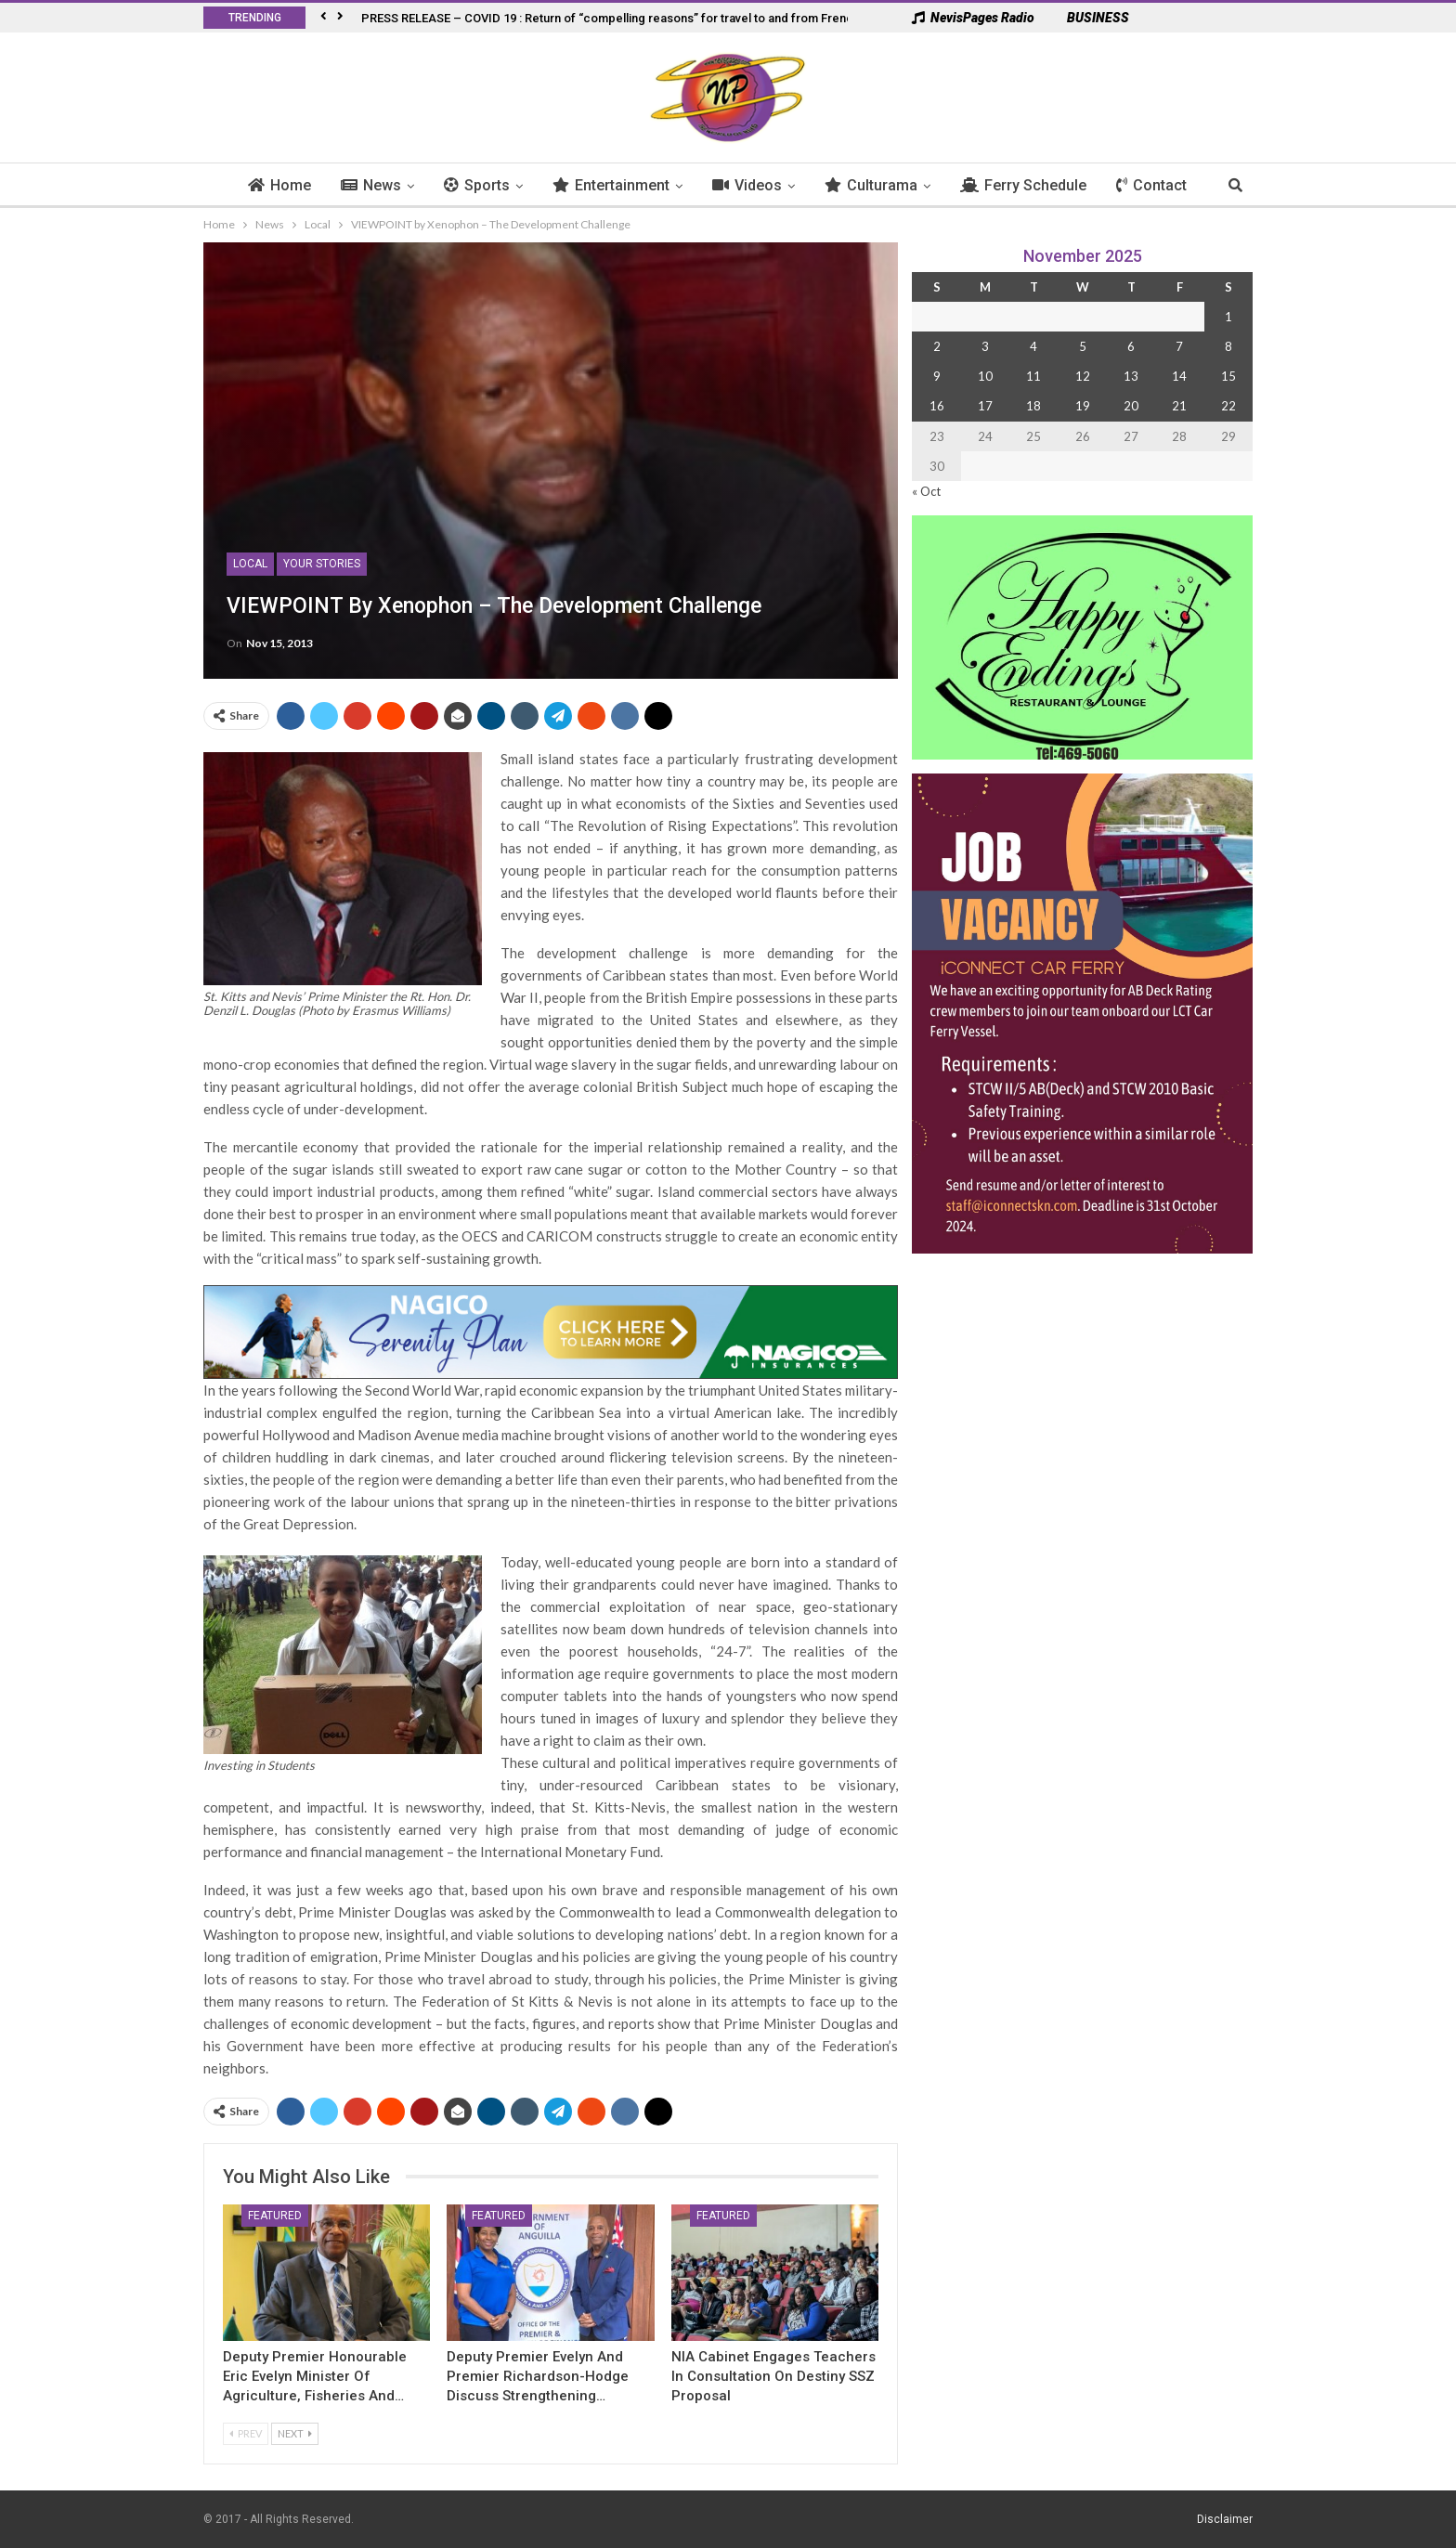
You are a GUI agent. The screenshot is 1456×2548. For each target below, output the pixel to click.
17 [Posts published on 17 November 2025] (985, 405)
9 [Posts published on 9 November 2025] (937, 376)
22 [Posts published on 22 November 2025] (1228, 405)
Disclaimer (1225, 2519)
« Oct (926, 491)
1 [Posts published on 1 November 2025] (1228, 316)
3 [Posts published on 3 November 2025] (985, 346)
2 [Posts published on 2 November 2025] (937, 346)
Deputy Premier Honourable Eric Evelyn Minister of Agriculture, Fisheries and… (315, 2376)
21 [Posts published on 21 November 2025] (1179, 405)
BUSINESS (1088, 17)
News (381, 185)
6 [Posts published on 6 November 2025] (1131, 346)
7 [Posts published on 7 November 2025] (1179, 346)
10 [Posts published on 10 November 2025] (985, 376)
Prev (245, 2433)
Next (295, 2433)
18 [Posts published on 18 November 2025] (1033, 405)
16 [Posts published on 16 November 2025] (937, 405)
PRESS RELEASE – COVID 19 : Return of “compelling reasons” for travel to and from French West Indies (644, 18)
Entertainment (621, 185)
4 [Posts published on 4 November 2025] (1033, 346)
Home (289, 185)
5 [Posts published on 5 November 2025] (1082, 346)
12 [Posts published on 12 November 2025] (1082, 376)
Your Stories (321, 563)
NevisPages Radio (973, 17)
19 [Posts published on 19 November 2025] (1082, 405)
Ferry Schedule (1033, 185)
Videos (757, 185)
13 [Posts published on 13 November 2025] (1131, 376)
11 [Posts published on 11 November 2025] (1033, 376)
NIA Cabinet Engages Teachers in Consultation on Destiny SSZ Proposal (773, 2376)
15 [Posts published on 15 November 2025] (1228, 376)
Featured (275, 2215)
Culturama (881, 185)
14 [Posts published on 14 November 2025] (1179, 376)
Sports (487, 185)
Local (250, 563)
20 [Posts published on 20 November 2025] (1131, 405)
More (1144, 185)
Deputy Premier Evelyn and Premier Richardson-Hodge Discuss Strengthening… (538, 2376)
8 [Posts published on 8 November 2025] (1228, 346)
